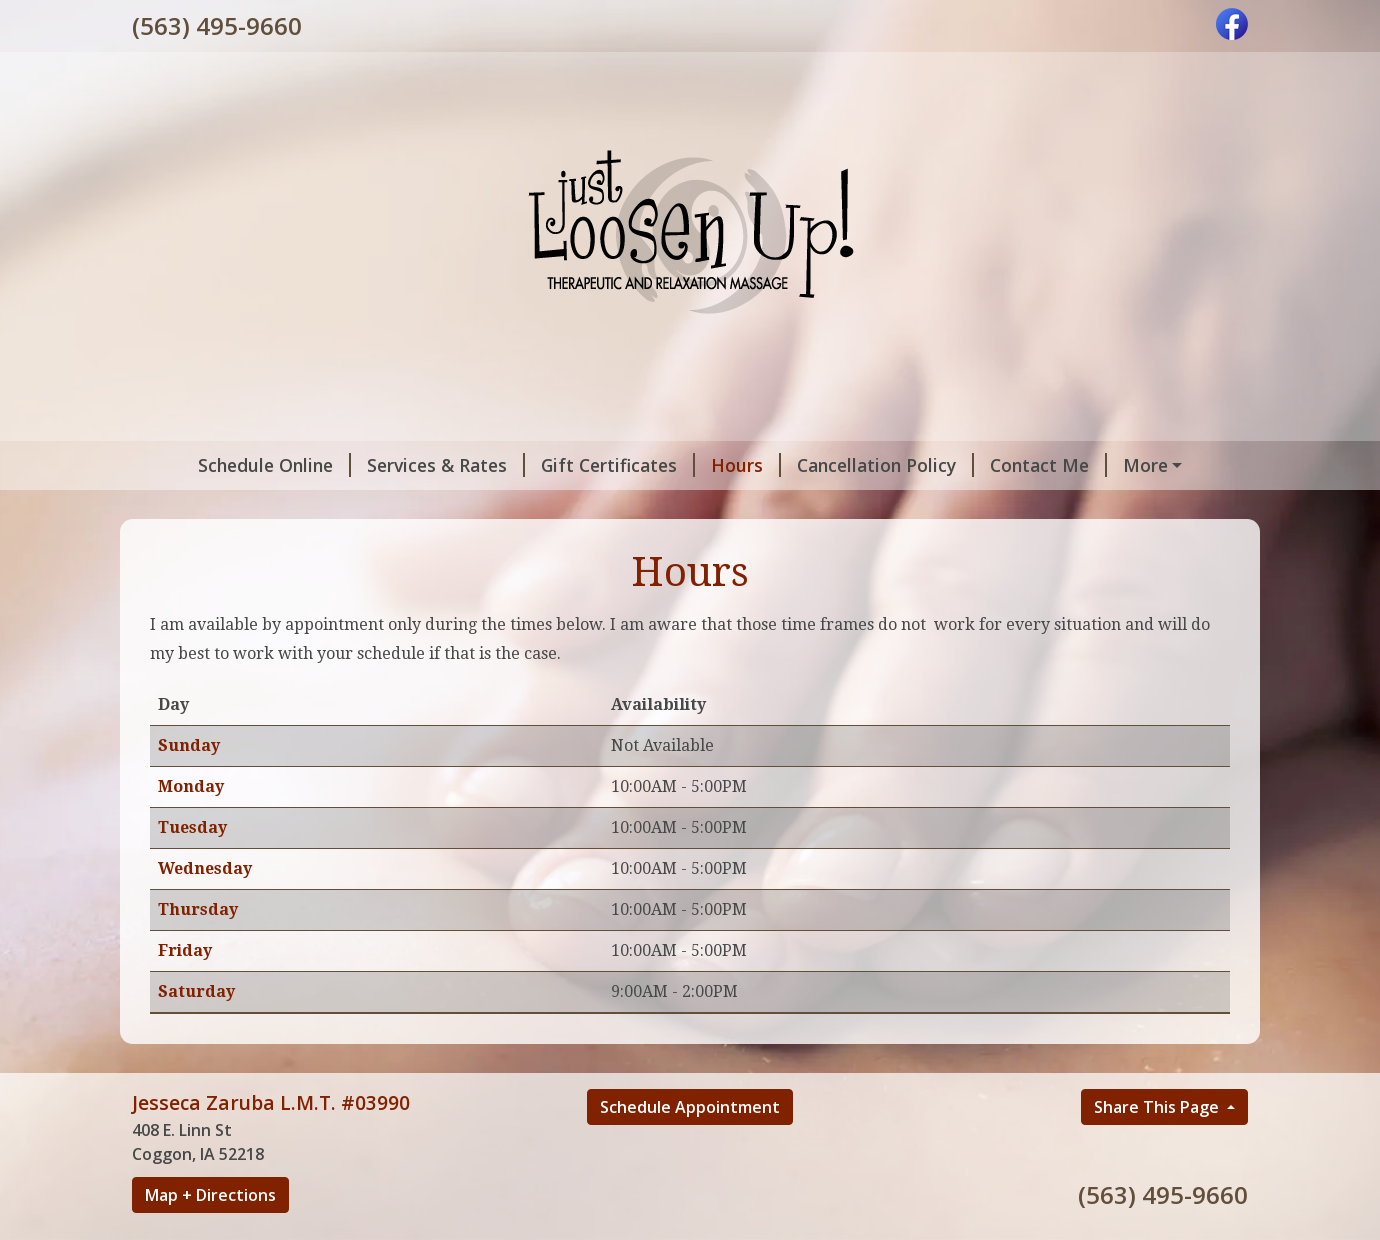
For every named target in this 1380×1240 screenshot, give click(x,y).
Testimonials (287, 507)
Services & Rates (396, 465)
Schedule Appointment (690, 1149)
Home (182, 507)
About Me (1124, 465)
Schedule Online (224, 465)
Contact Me (998, 465)
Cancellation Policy (835, 465)
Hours (696, 465)
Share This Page (1158, 1149)
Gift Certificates (568, 465)
